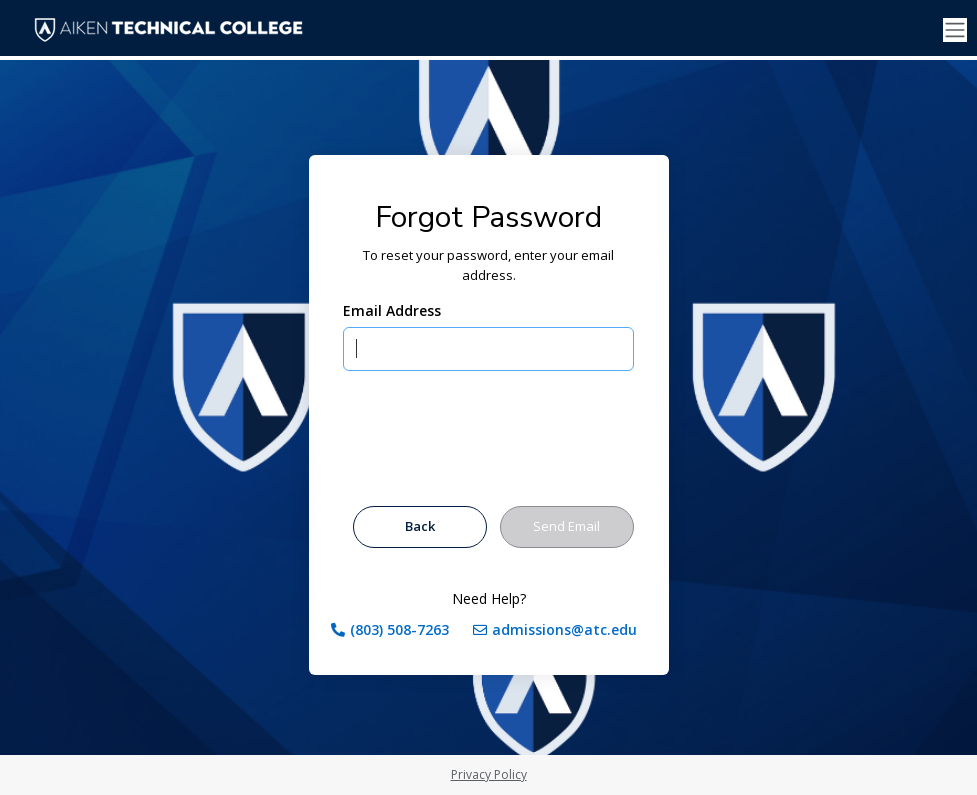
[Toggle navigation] (955, 30)
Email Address (392, 310)
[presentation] (495, 443)
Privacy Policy (489, 774)
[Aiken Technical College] (172, 30)
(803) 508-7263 (399, 629)
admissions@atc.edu (564, 629)
